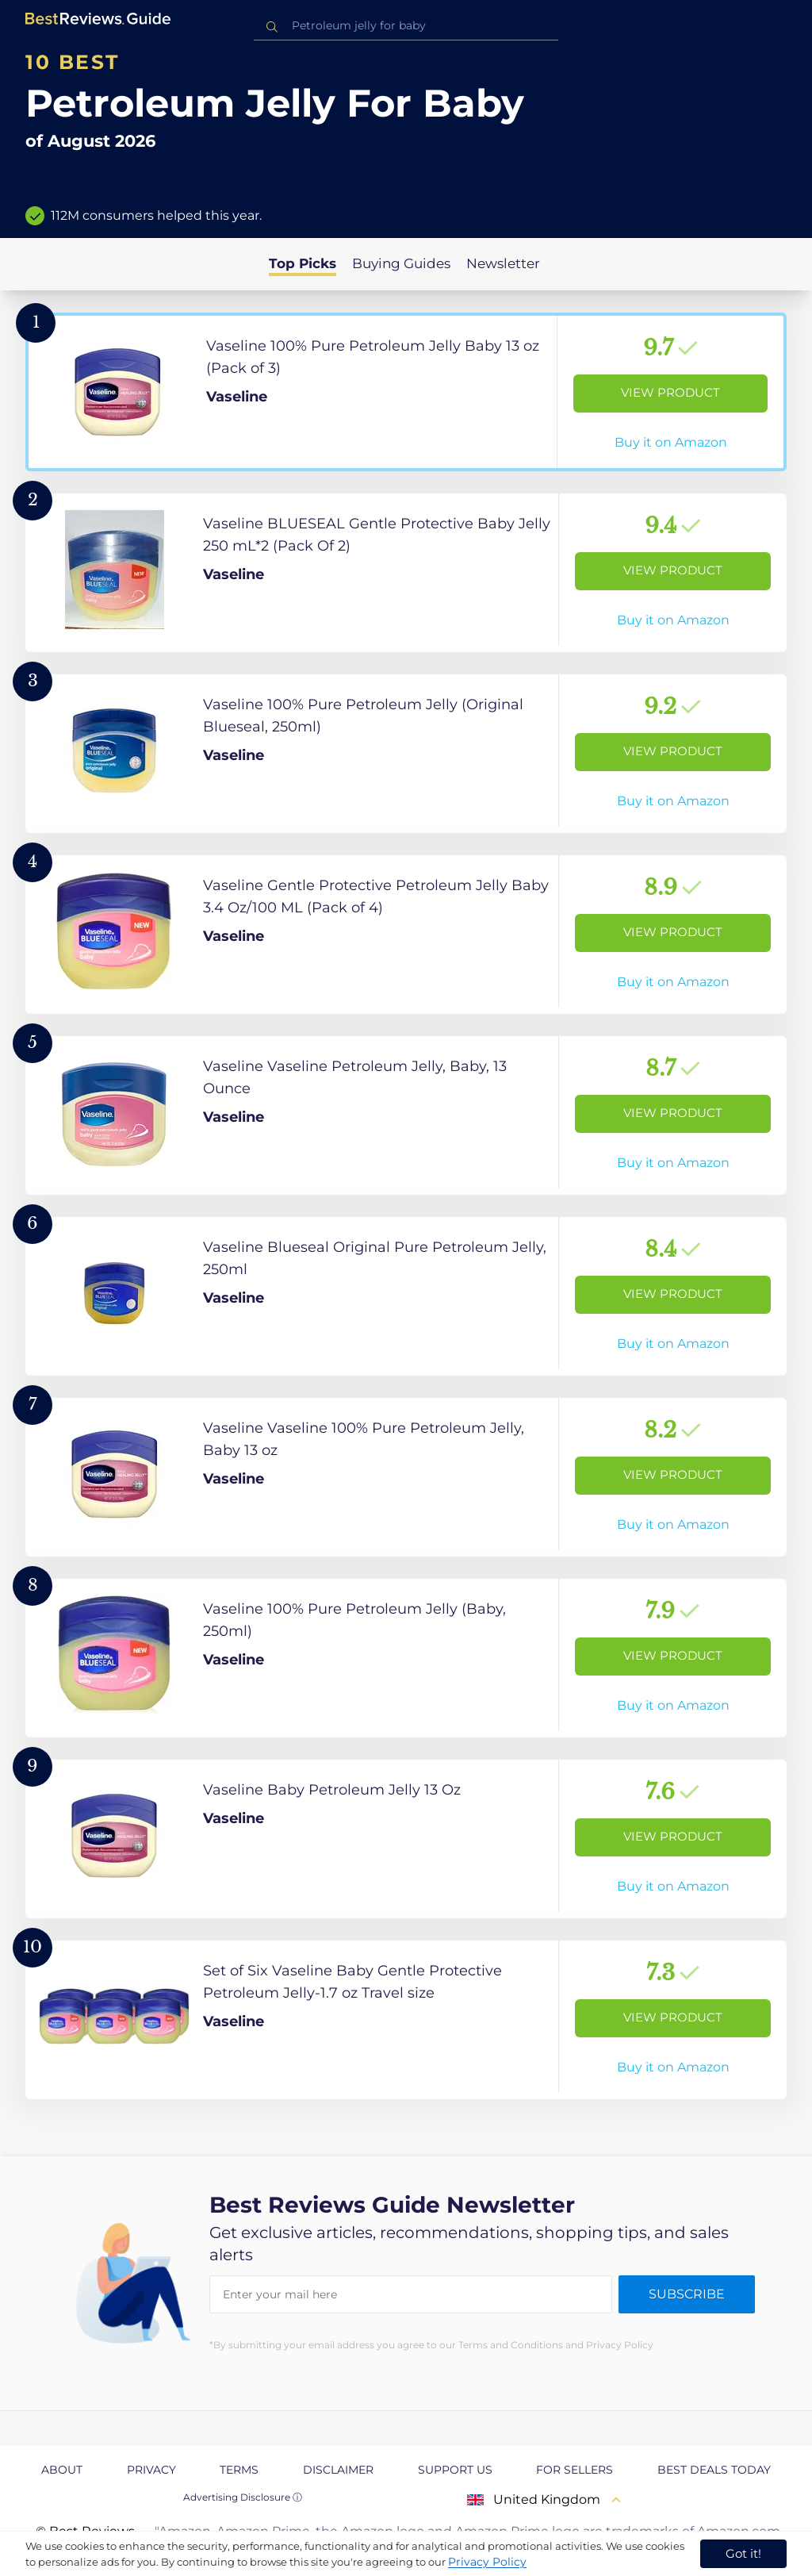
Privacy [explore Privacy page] (151, 2470)
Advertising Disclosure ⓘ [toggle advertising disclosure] (242, 2497)
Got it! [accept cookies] (743, 2553)
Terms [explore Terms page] (239, 2470)
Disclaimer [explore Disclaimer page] (338, 2470)
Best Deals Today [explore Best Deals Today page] (714, 2470)
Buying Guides (401, 263)
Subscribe (687, 2294)
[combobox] (406, 25)
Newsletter (503, 263)
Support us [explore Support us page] (455, 2470)
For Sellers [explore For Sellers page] (574, 2470)
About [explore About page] (61, 2470)
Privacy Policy (487, 2562)
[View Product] (406, 392)
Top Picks (302, 263)
